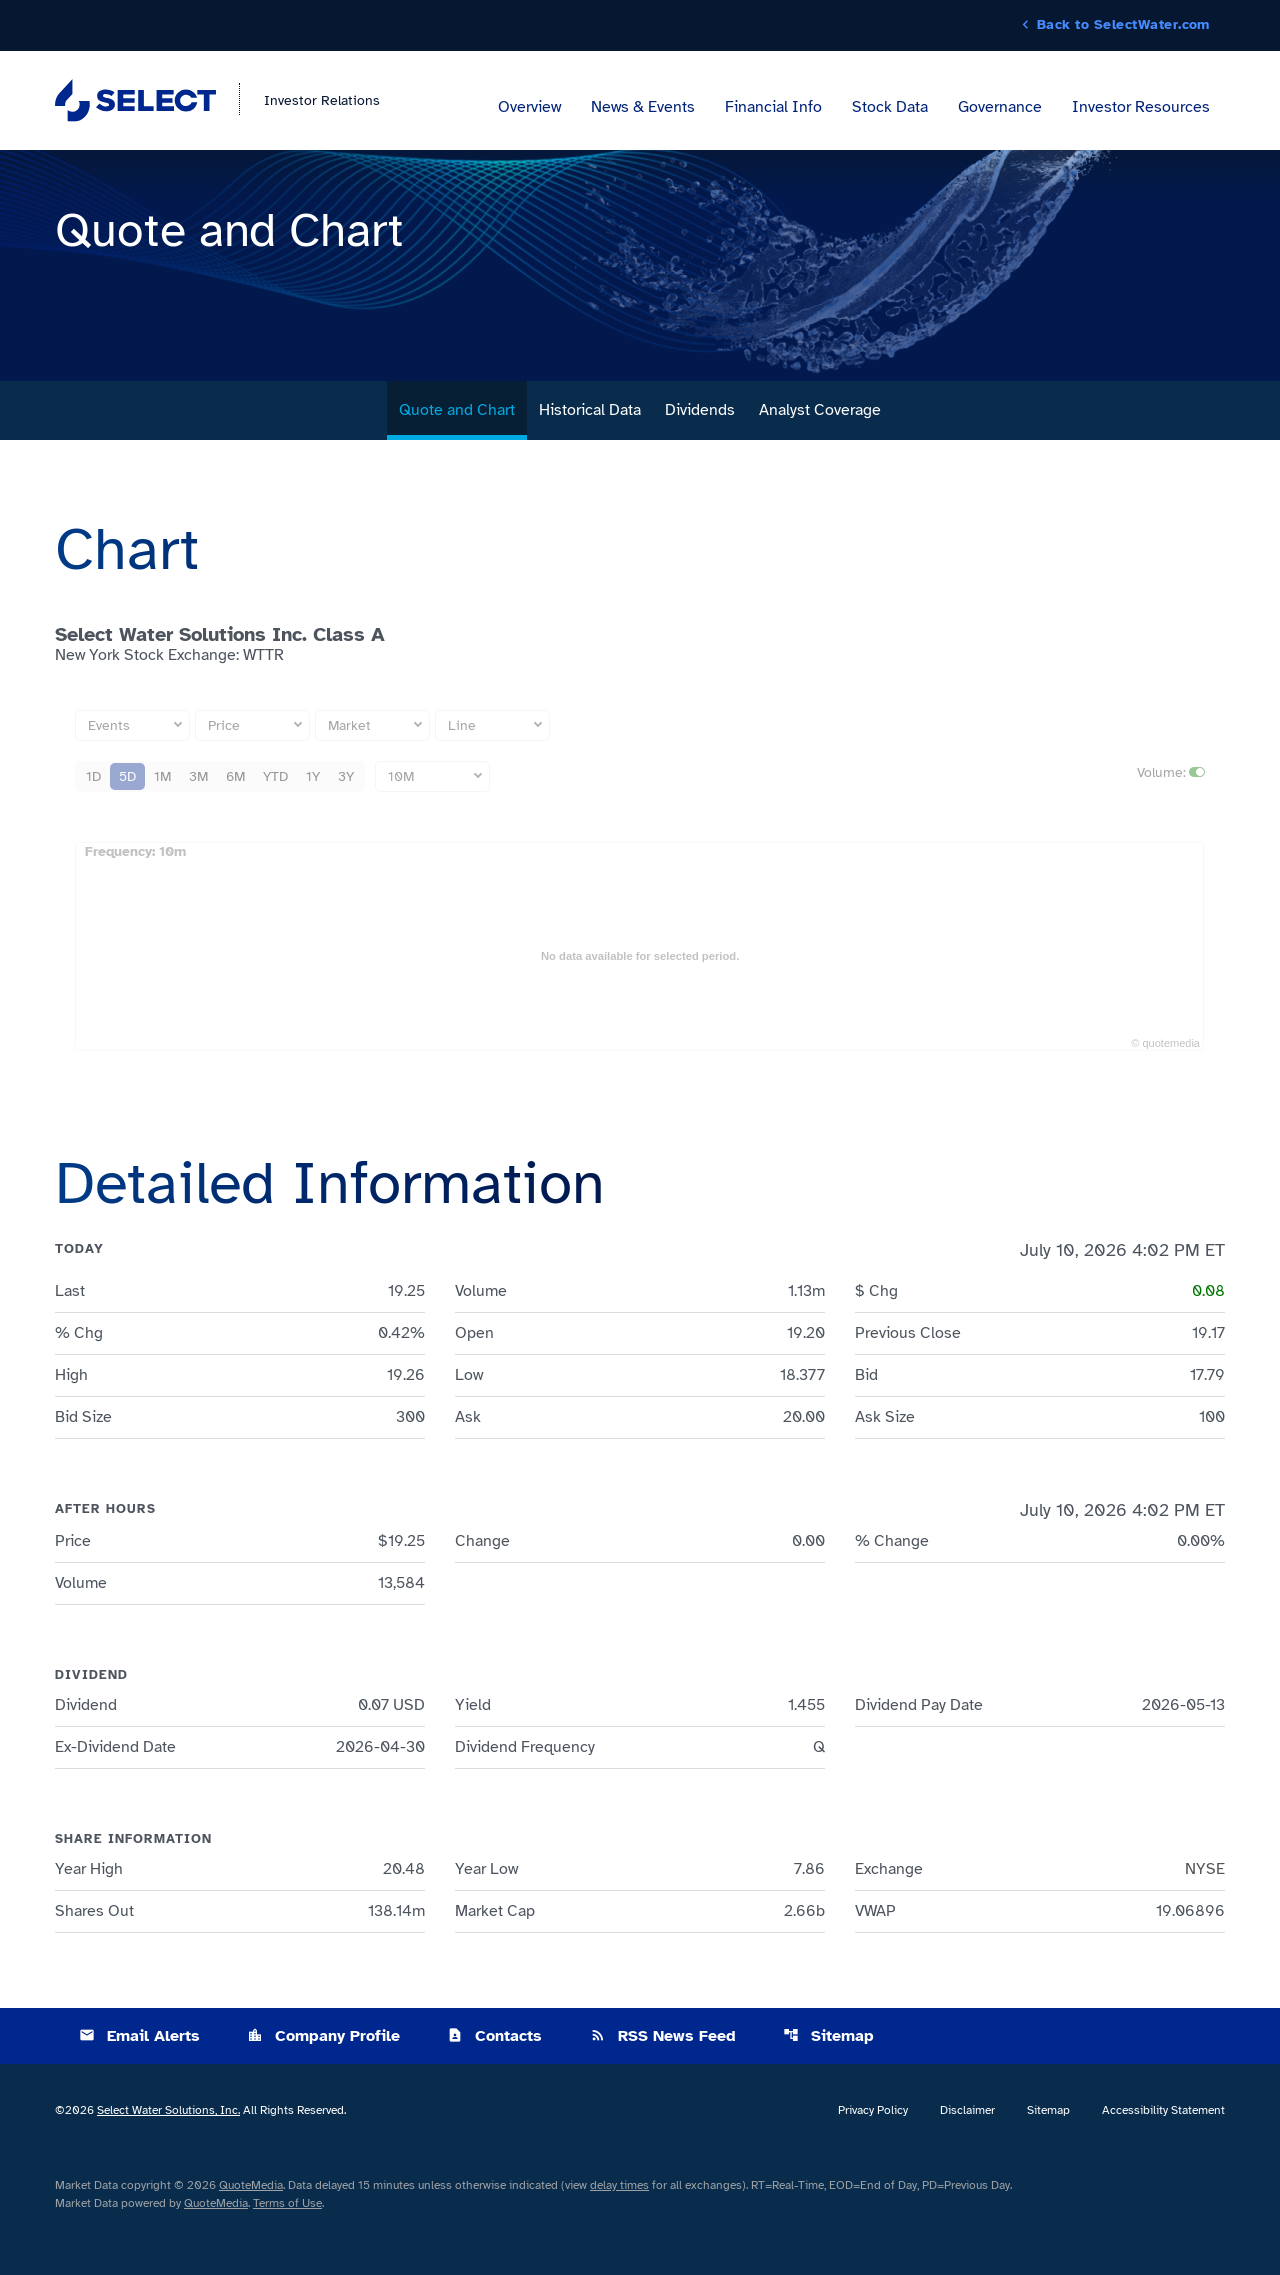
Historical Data (590, 453)
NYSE (1205, 1912)
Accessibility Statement (1163, 2153)
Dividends (700, 453)
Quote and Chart (457, 453)
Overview (529, 108)
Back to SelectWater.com (1123, 25)
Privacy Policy (873, 2153)
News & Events (643, 108)
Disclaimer (967, 2153)
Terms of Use (287, 2246)
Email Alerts (139, 2079)
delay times (619, 2228)
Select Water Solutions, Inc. (168, 2153)
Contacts (494, 2079)
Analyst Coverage (820, 453)
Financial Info (773, 108)
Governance (1000, 108)
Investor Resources (1141, 108)
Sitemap (828, 2079)
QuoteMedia (251, 2228)
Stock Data (890, 108)
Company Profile (323, 2079)
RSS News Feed (663, 2079)
